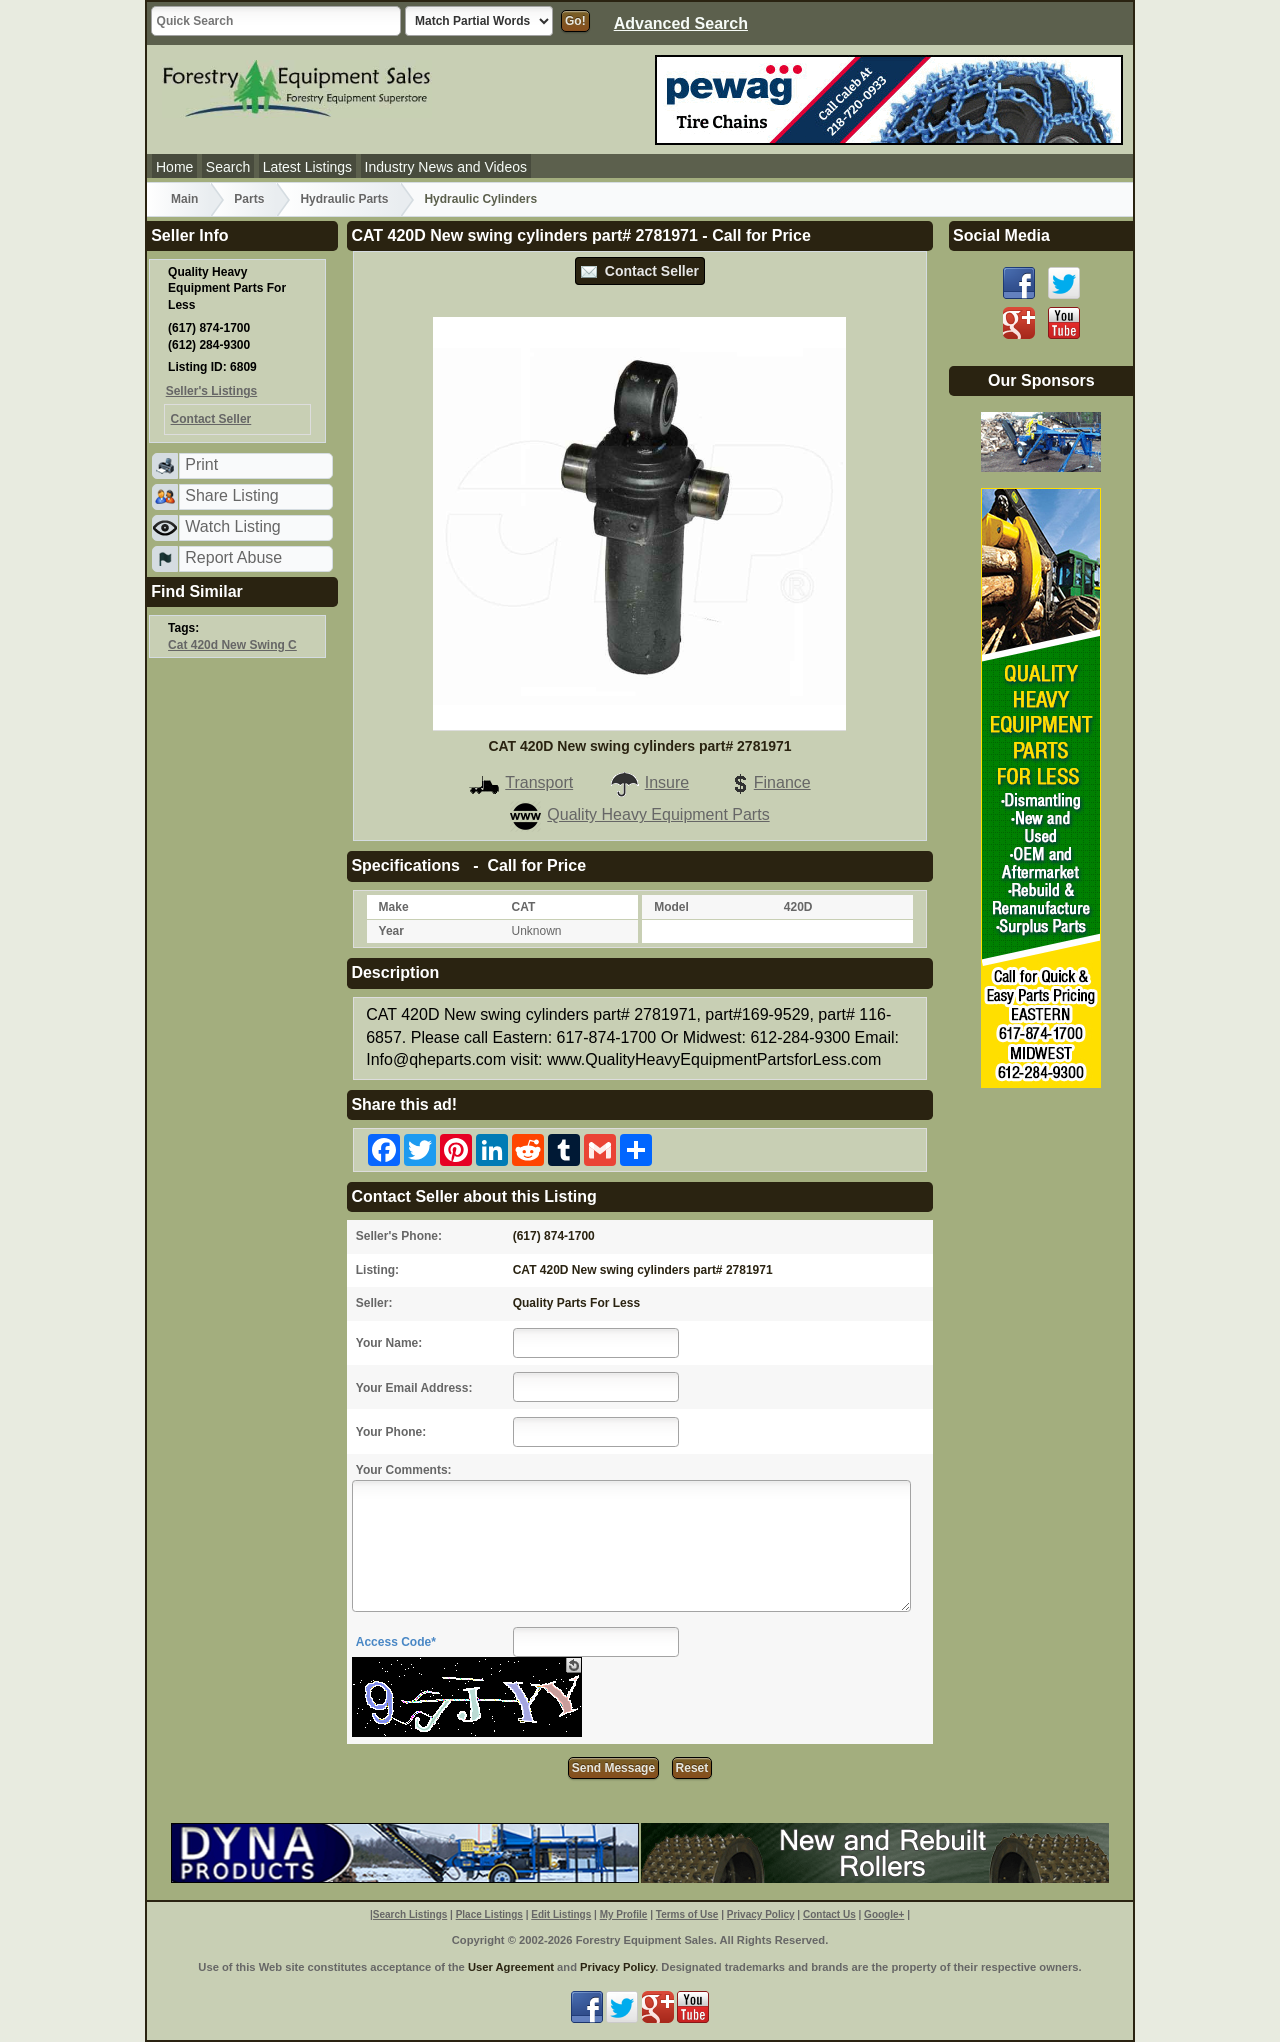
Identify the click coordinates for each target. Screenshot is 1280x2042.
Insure (649, 782)
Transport (521, 782)
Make (394, 907)
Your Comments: (404, 1470)
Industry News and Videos (446, 167)
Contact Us (829, 1914)
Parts (249, 199)
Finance (768, 782)
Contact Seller (640, 271)
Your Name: (389, 1343)
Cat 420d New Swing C (232, 645)
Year (391, 931)
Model (671, 907)
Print (201, 464)
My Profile (624, 1914)
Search (228, 167)
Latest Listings (308, 167)
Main (184, 199)
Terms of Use (687, 1914)
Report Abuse (233, 557)
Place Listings (489, 1914)
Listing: (377, 1270)
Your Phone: (391, 1432)
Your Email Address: (414, 1388)
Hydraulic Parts (344, 199)
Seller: (374, 1303)
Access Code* (396, 1642)
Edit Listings (561, 1914)
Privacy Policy (761, 1914)
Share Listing (231, 495)
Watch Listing (232, 526)
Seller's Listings (212, 391)
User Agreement (511, 1967)
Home (174, 167)
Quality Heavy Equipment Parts (639, 814)
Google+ (884, 1914)
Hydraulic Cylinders (480, 199)
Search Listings (410, 1914)
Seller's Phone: (399, 1236)
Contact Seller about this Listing (473, 1196)
